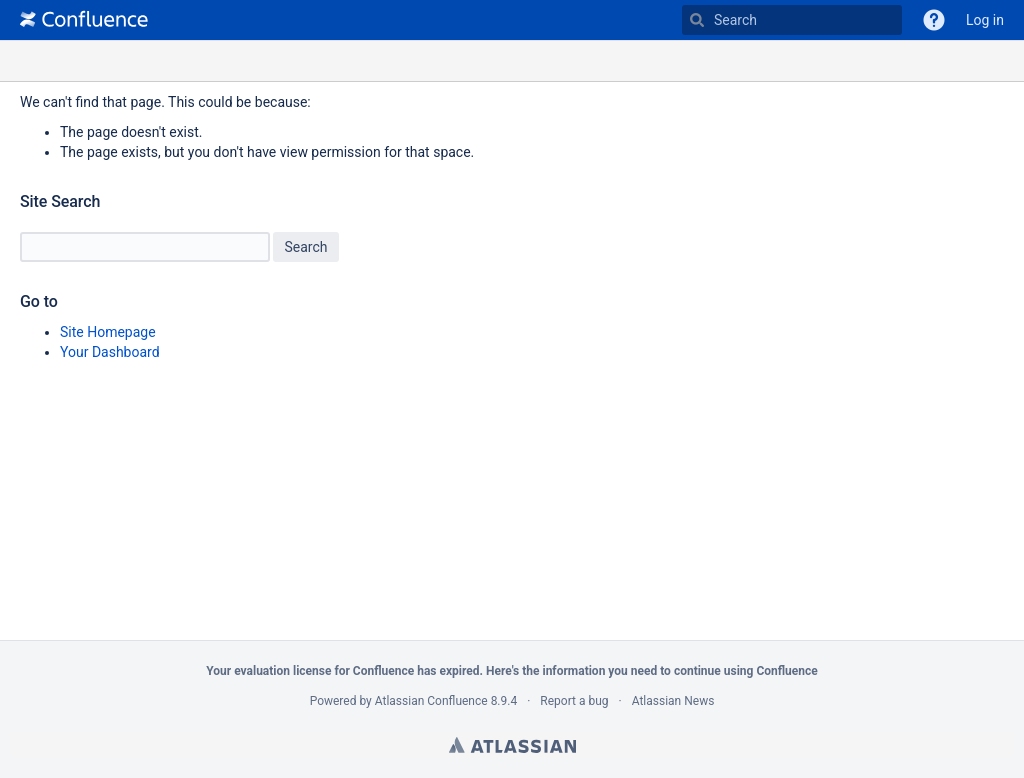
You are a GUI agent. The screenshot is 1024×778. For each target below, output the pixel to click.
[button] (934, 20)
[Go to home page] (84, 20)
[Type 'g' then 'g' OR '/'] (792, 20)
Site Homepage (108, 332)
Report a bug (574, 701)
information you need (599, 671)
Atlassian (512, 745)
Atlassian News (673, 701)
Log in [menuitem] (985, 20)
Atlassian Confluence (431, 701)
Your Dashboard (110, 352)
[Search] (697, 20)
